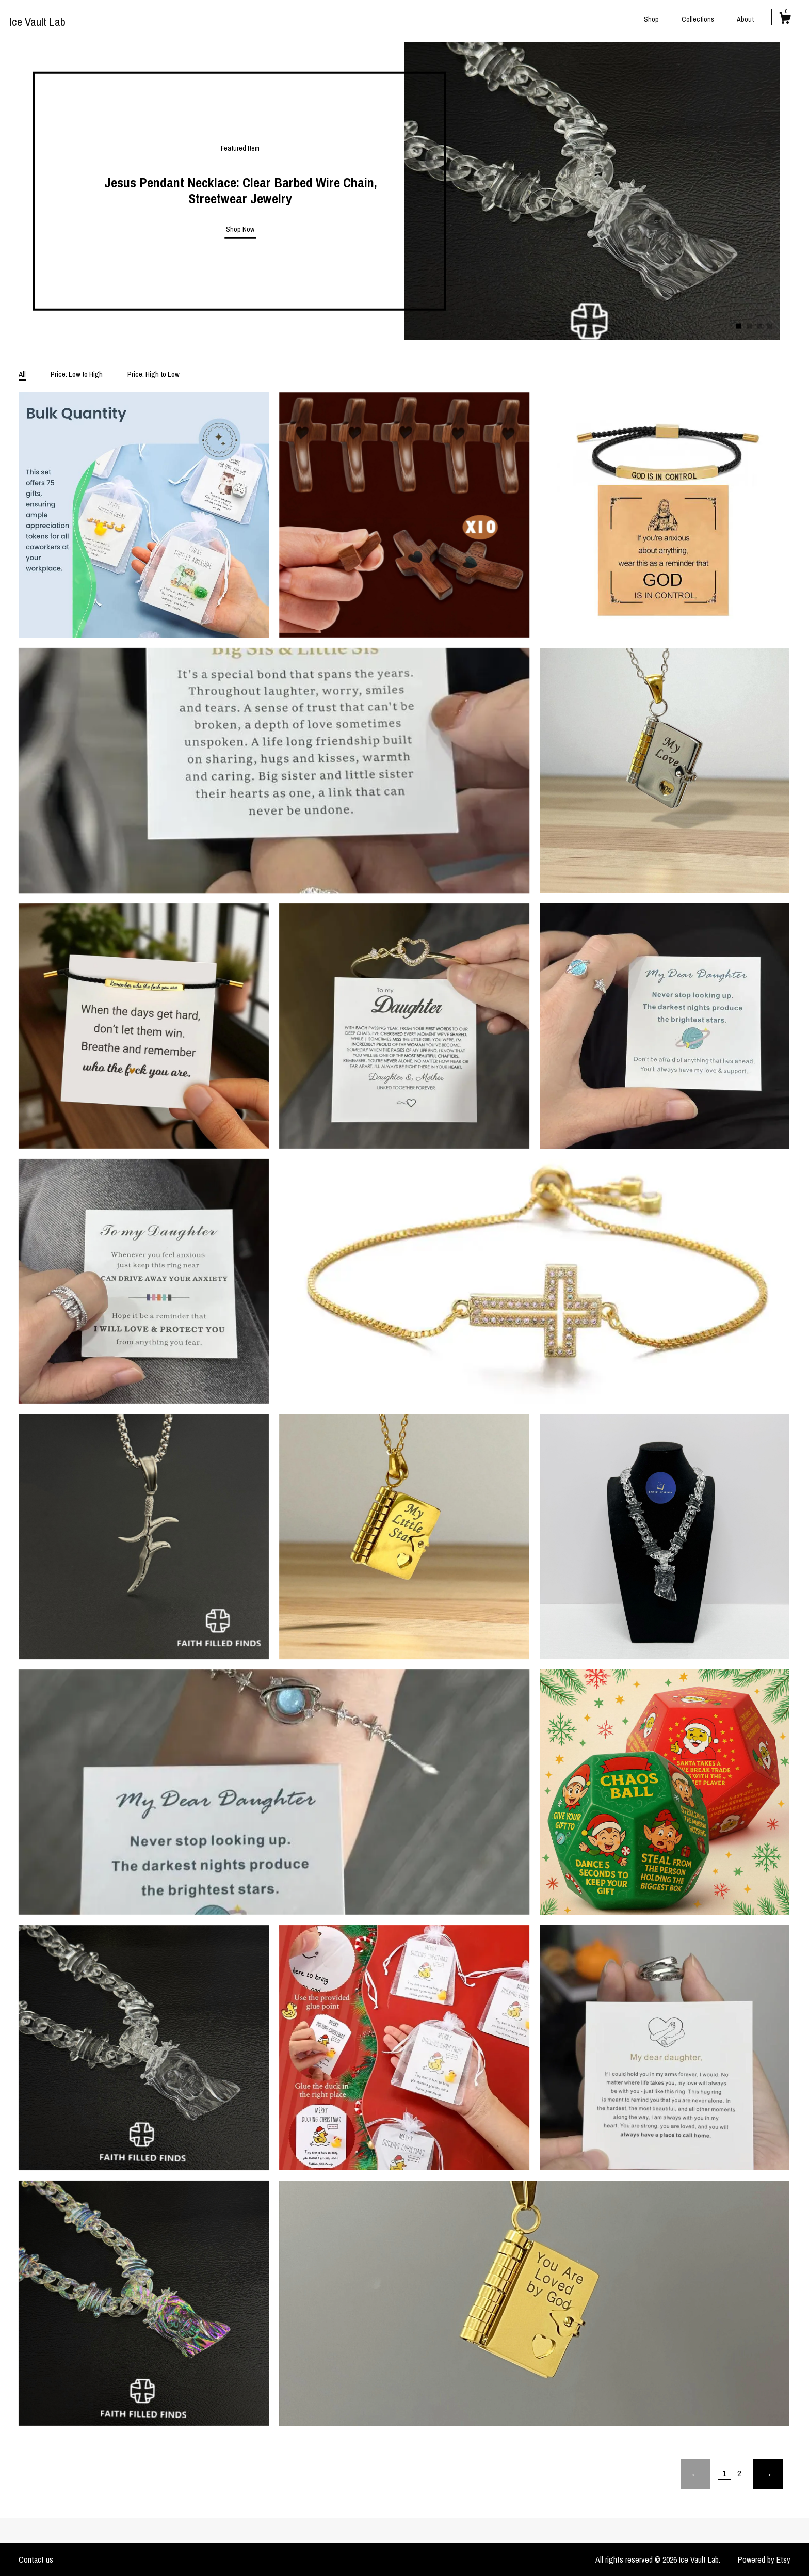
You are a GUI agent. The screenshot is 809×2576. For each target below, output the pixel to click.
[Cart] (784, 19)
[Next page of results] (768, 2474)
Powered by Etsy (764, 2559)
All (22, 374)
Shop (651, 19)
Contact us (36, 2559)
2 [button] (749, 325)
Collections (698, 19)
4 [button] (769, 325)
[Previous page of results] (695, 2474)
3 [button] (759, 325)
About (745, 19)
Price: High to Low (153, 374)
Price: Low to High (77, 374)
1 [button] (738, 325)
